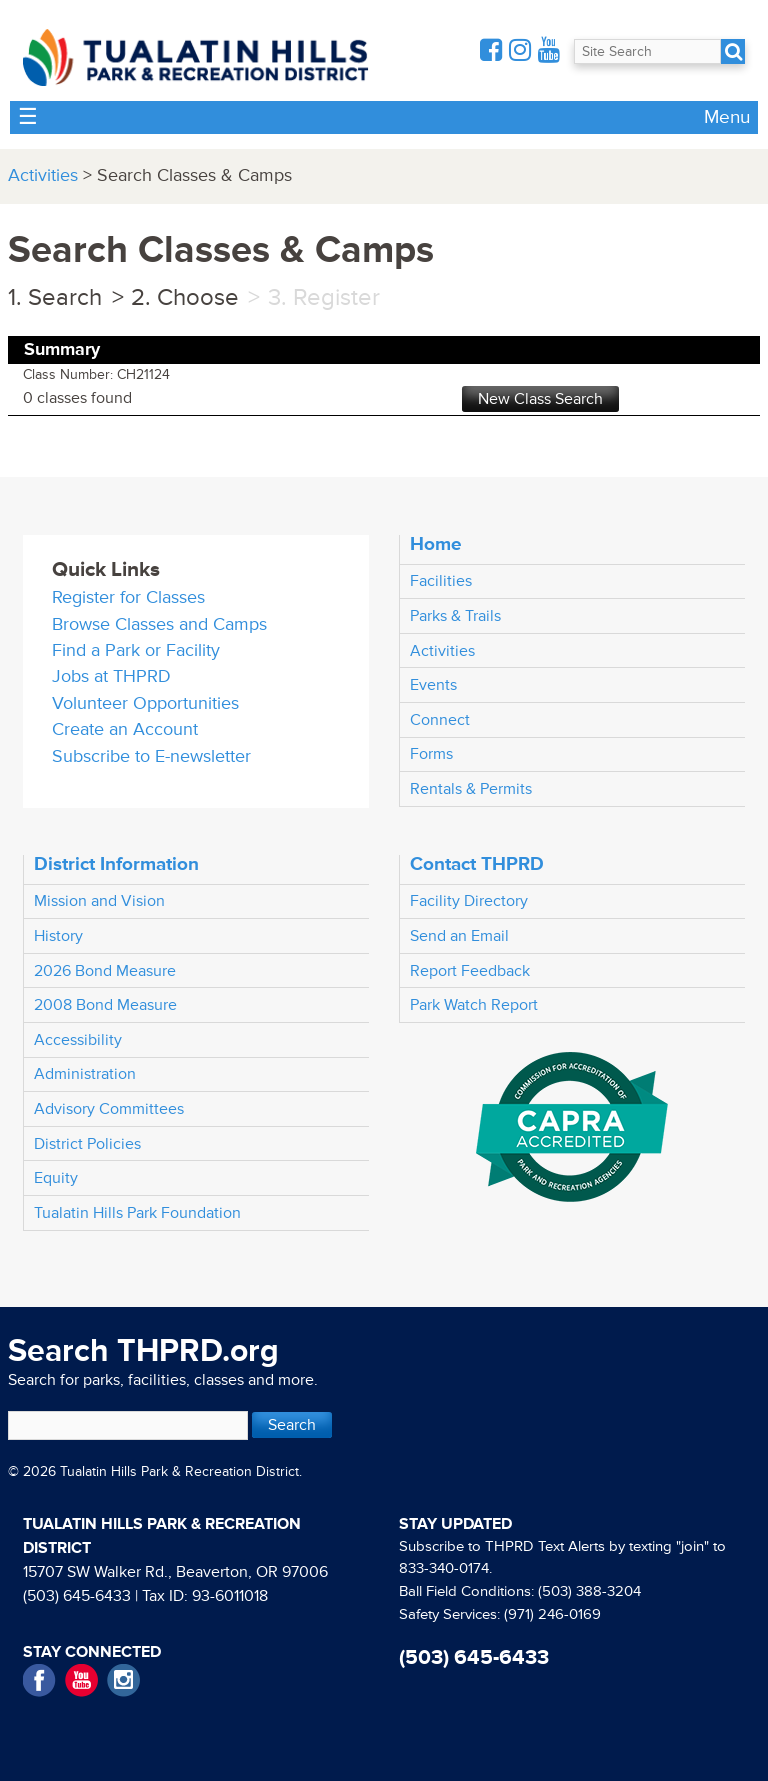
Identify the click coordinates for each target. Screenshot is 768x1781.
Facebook (39, 1680)
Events (433, 685)
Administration (85, 1074)
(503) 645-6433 (77, 1596)
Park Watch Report (474, 1005)
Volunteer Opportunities (145, 703)
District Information (116, 864)
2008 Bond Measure (105, 1005)
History (58, 936)
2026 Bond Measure (105, 971)
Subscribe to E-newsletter (151, 756)
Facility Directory (469, 901)
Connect (440, 720)
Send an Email (459, 936)
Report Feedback (470, 971)
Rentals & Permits (471, 789)
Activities (43, 175)
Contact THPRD (477, 864)
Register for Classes (128, 597)
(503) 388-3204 (589, 1591)
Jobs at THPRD (111, 676)
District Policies (87, 1144)
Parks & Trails (455, 616)
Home (436, 544)
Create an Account (125, 729)
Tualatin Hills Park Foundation (137, 1213)
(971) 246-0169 (552, 1614)
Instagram (123, 1680)
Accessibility (78, 1040)
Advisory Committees (109, 1109)
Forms (431, 754)
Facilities (441, 581)
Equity (56, 1178)
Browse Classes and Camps (159, 624)
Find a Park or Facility (136, 650)
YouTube (81, 1680)
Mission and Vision (99, 901)
